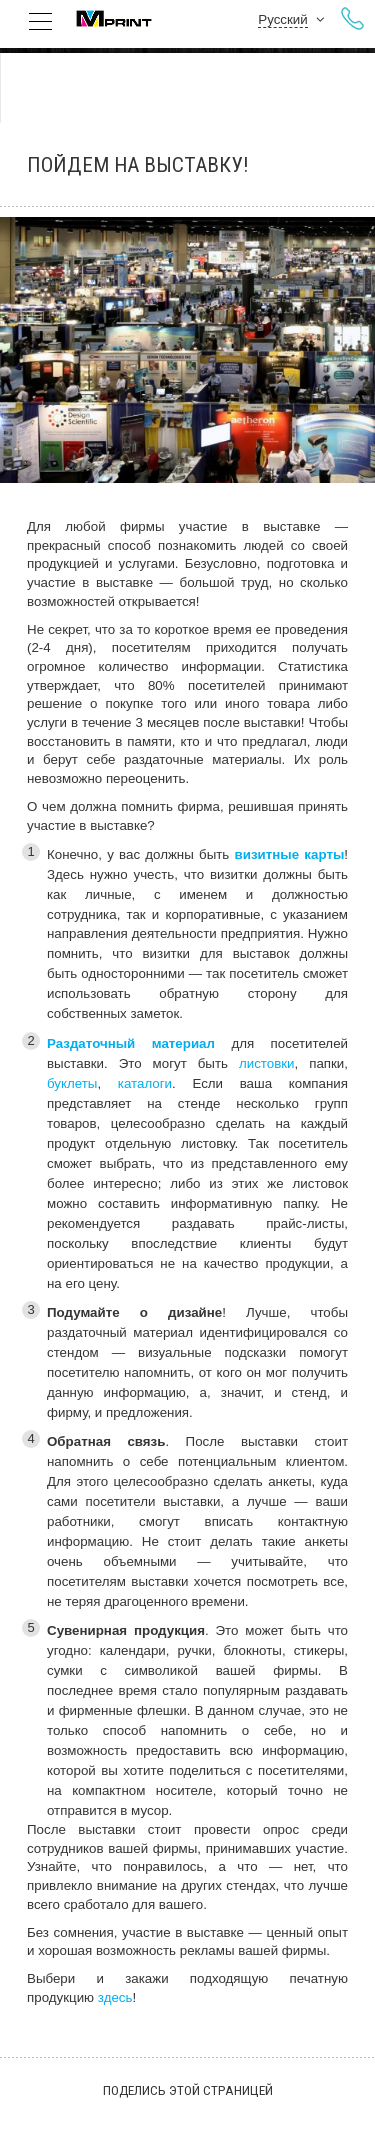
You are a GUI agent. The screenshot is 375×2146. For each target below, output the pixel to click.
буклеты (72, 1083)
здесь (115, 1997)
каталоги (145, 1083)
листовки (267, 1063)
